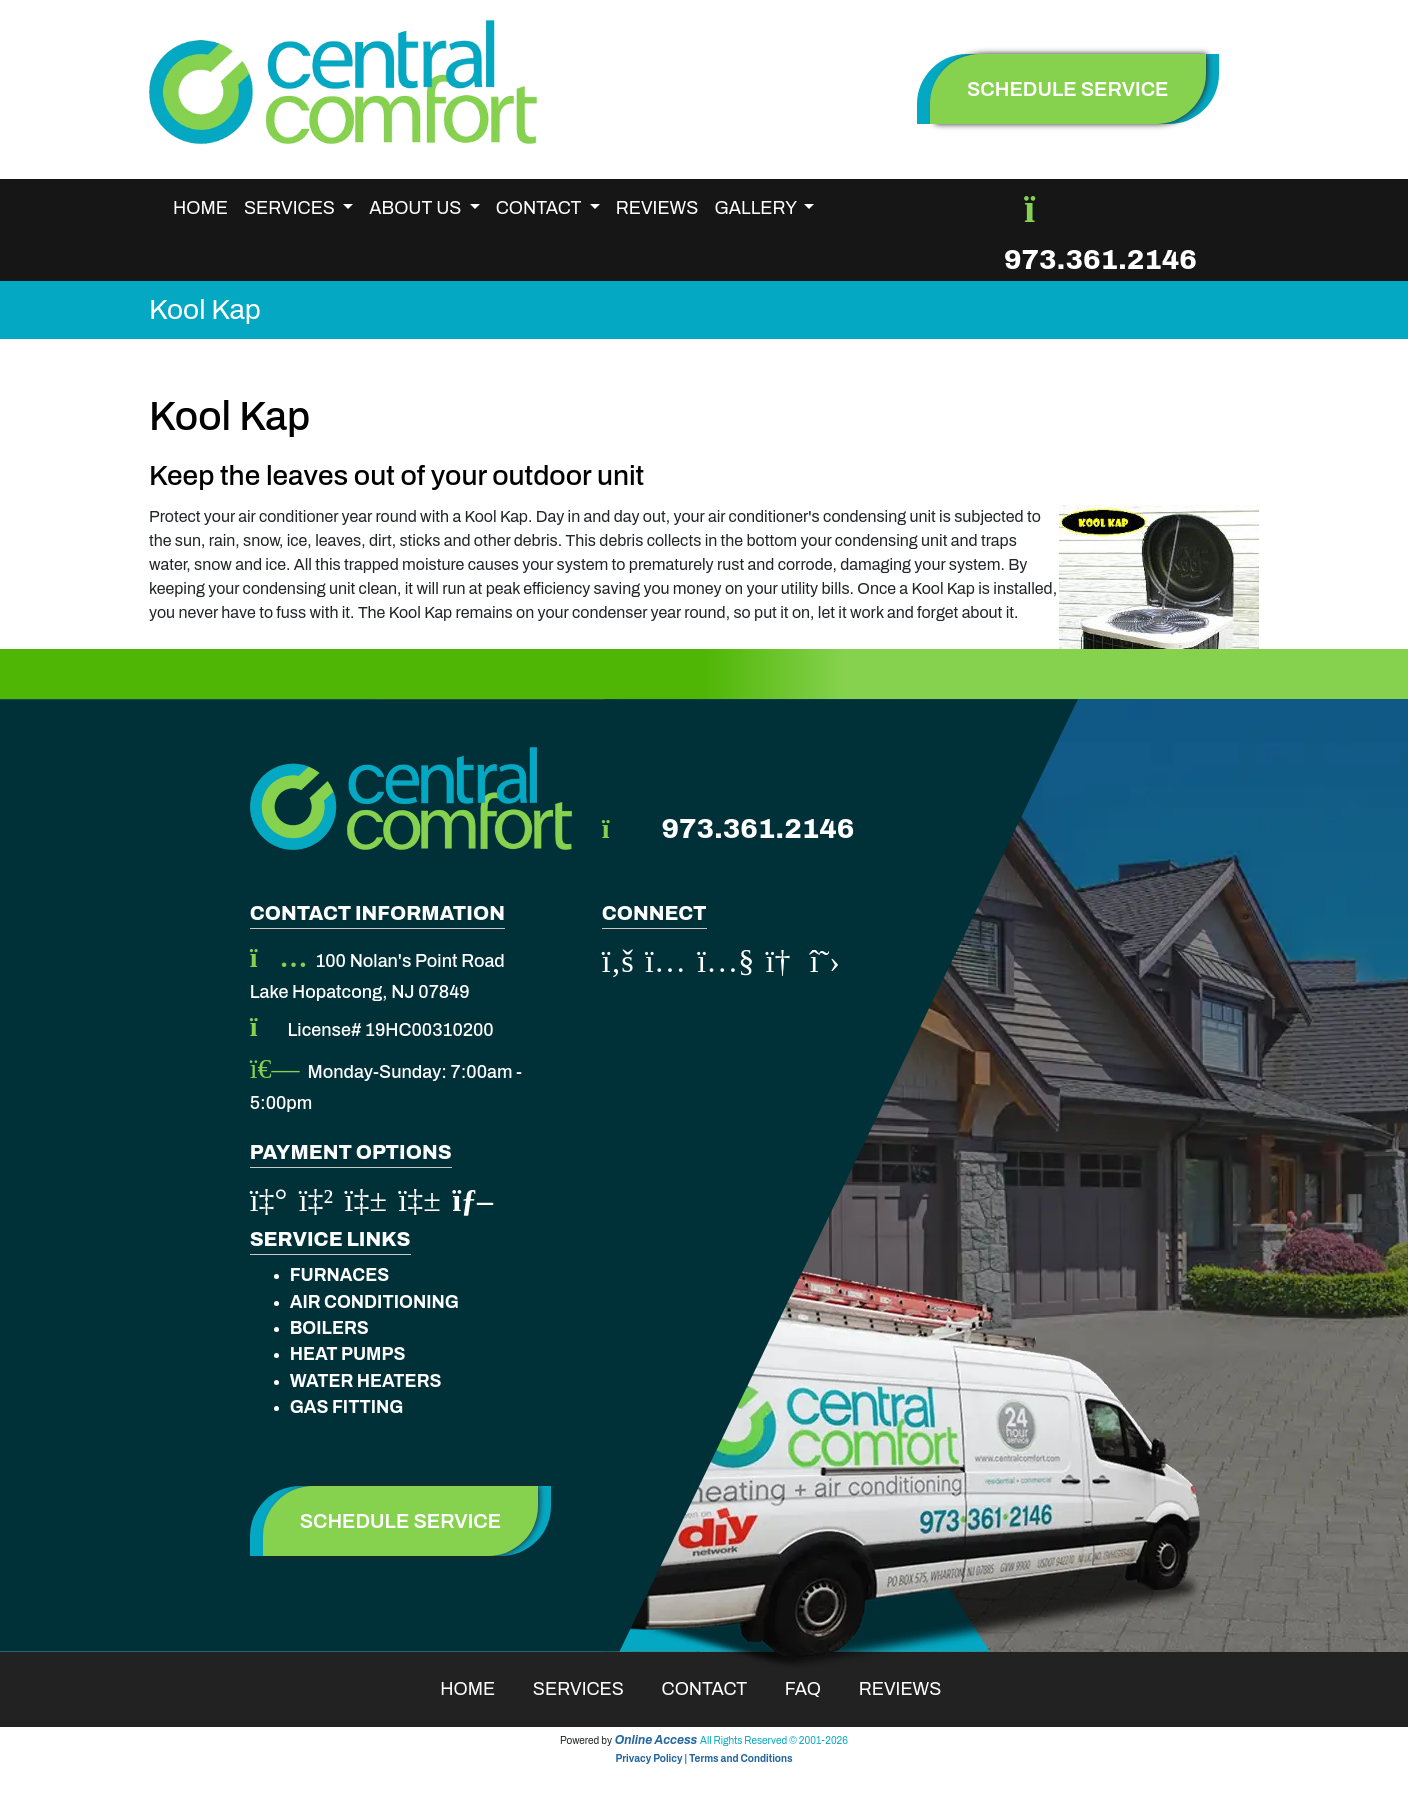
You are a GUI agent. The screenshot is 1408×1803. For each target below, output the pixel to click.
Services (591, 1689)
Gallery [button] (757, 208)
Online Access (656, 1740)
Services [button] (291, 208)
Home (200, 208)
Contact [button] (540, 208)
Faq (816, 1689)
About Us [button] (417, 208)
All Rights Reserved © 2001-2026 (774, 1740)
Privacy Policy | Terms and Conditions (703, 1758)
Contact (717, 1689)
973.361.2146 (1100, 259)
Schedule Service (401, 1521)
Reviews (657, 208)
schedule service (1068, 89)
